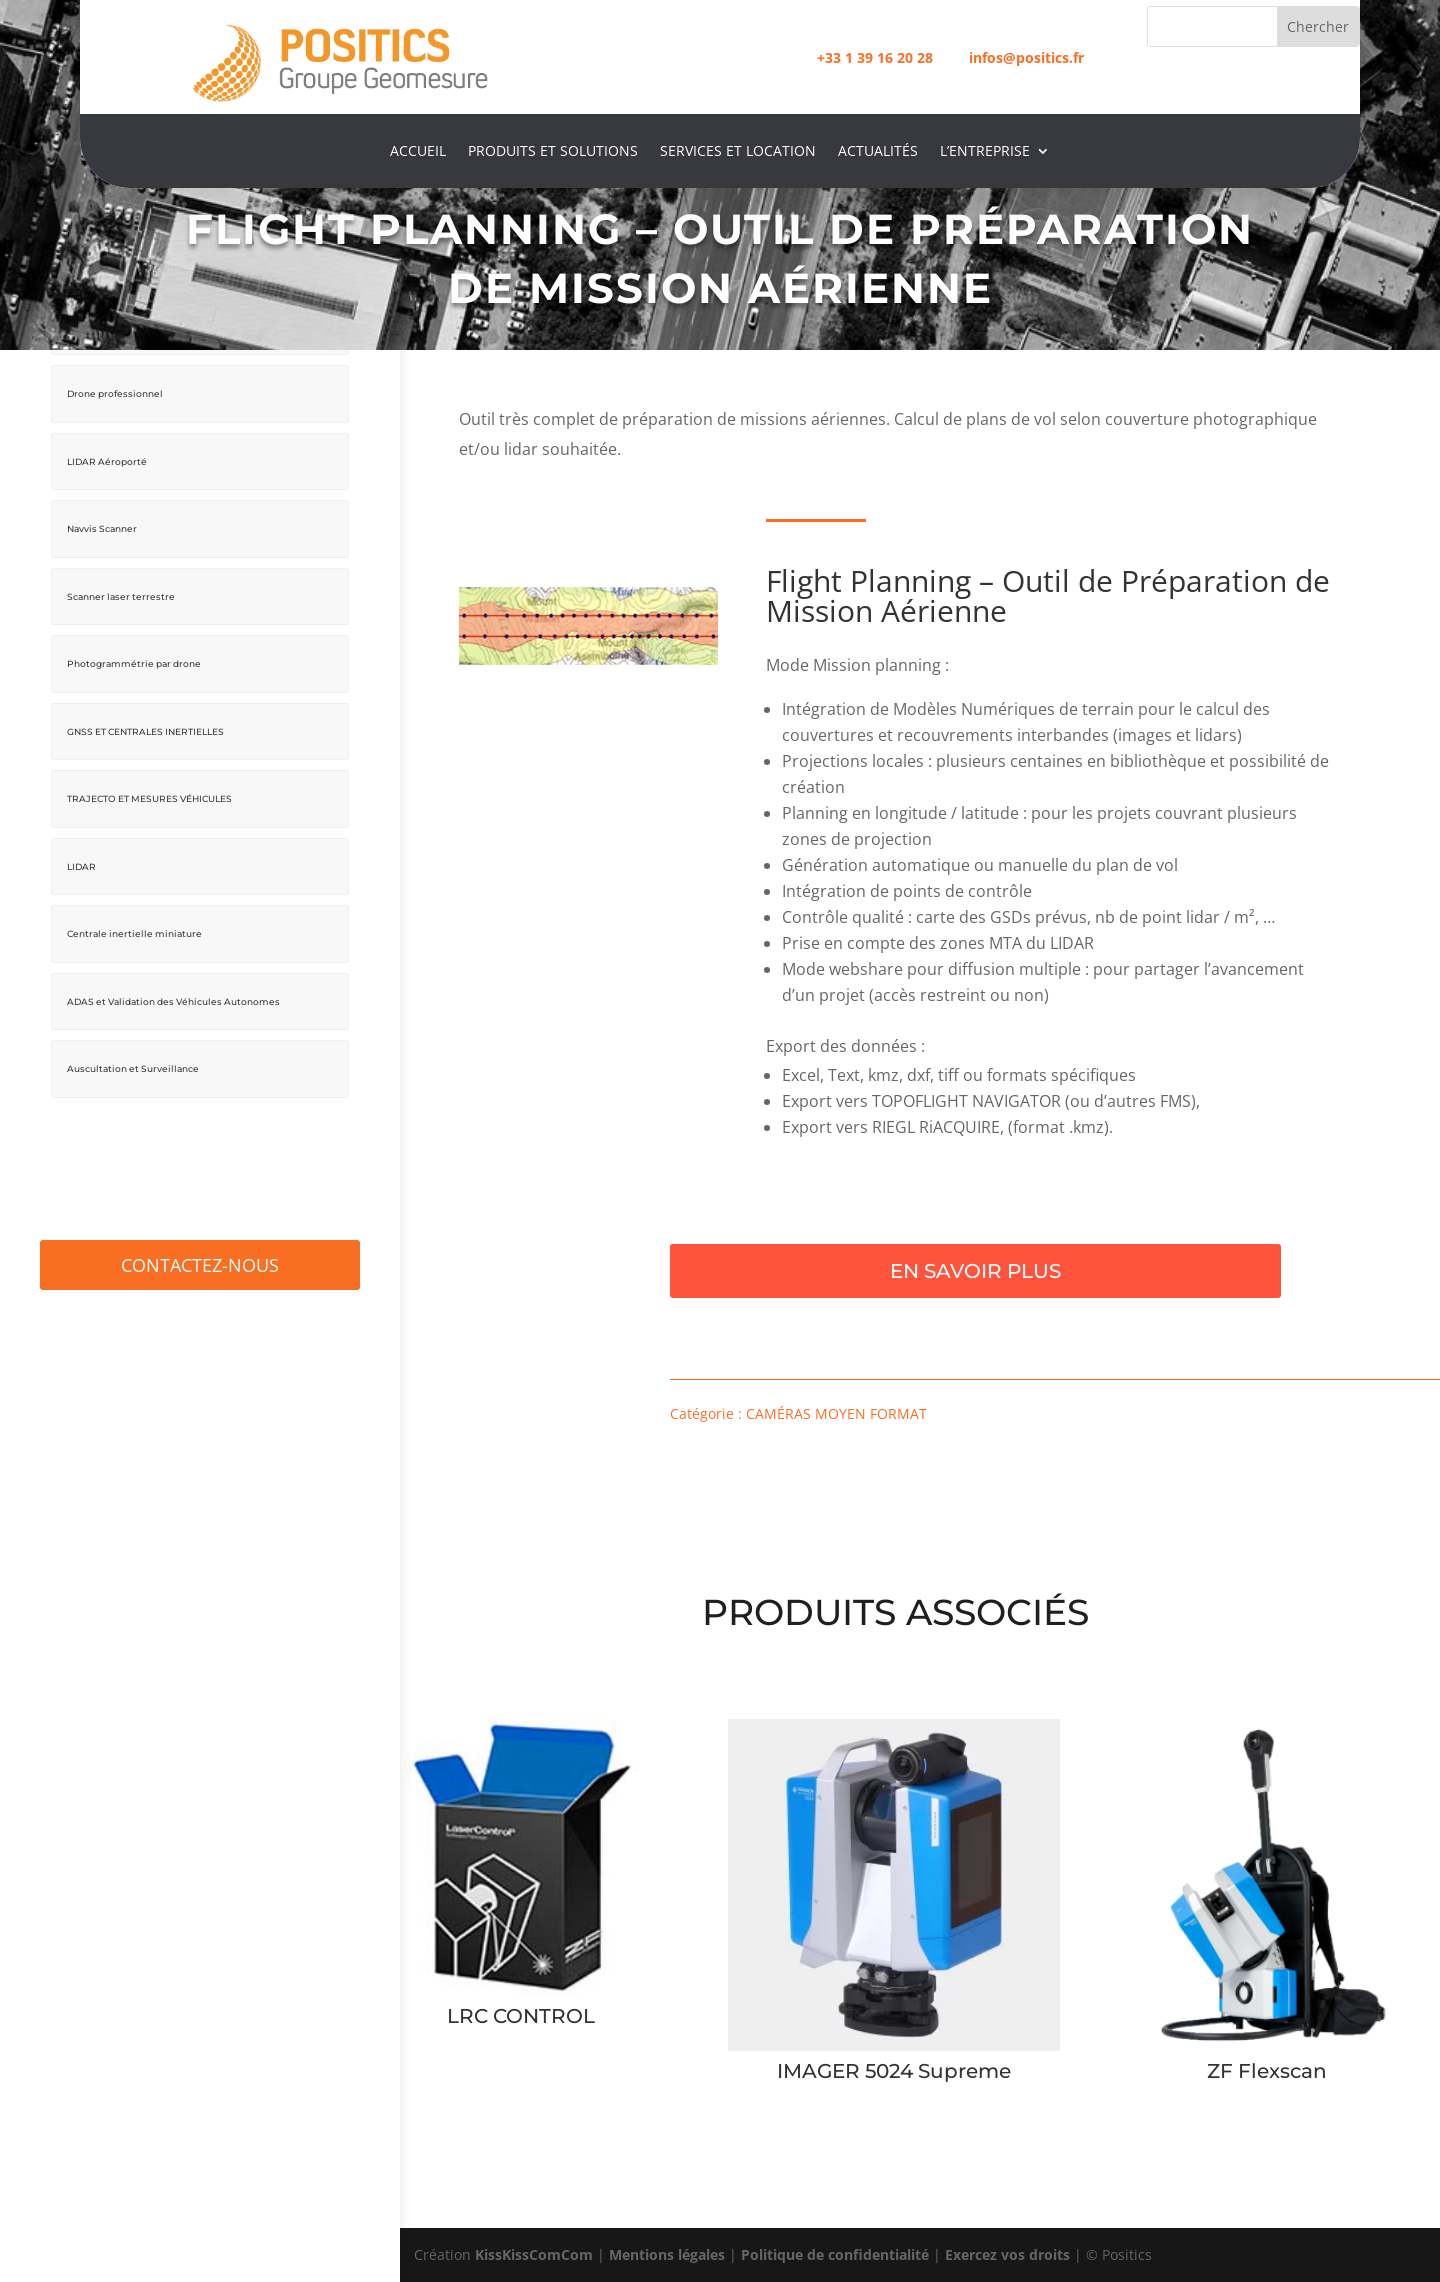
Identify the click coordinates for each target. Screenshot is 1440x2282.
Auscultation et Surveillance (133, 1057)
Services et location (738, 152)
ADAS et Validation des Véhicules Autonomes (173, 991)
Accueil (418, 152)
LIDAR (81, 857)
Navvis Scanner (102, 525)
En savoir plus (975, 1271)
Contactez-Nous (200, 1253)
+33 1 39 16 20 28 (875, 57)
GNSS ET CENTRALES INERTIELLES (145, 724)
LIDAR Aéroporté (107, 458)
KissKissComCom (534, 2254)
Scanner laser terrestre (121, 591)
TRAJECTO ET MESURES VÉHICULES (149, 791)
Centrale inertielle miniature (134, 924)
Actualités (878, 152)
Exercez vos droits (1007, 2254)
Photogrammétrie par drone (134, 658)
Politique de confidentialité (835, 2254)
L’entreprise (985, 152)
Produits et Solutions (553, 152)
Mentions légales (667, 2254)
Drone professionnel (115, 392)
